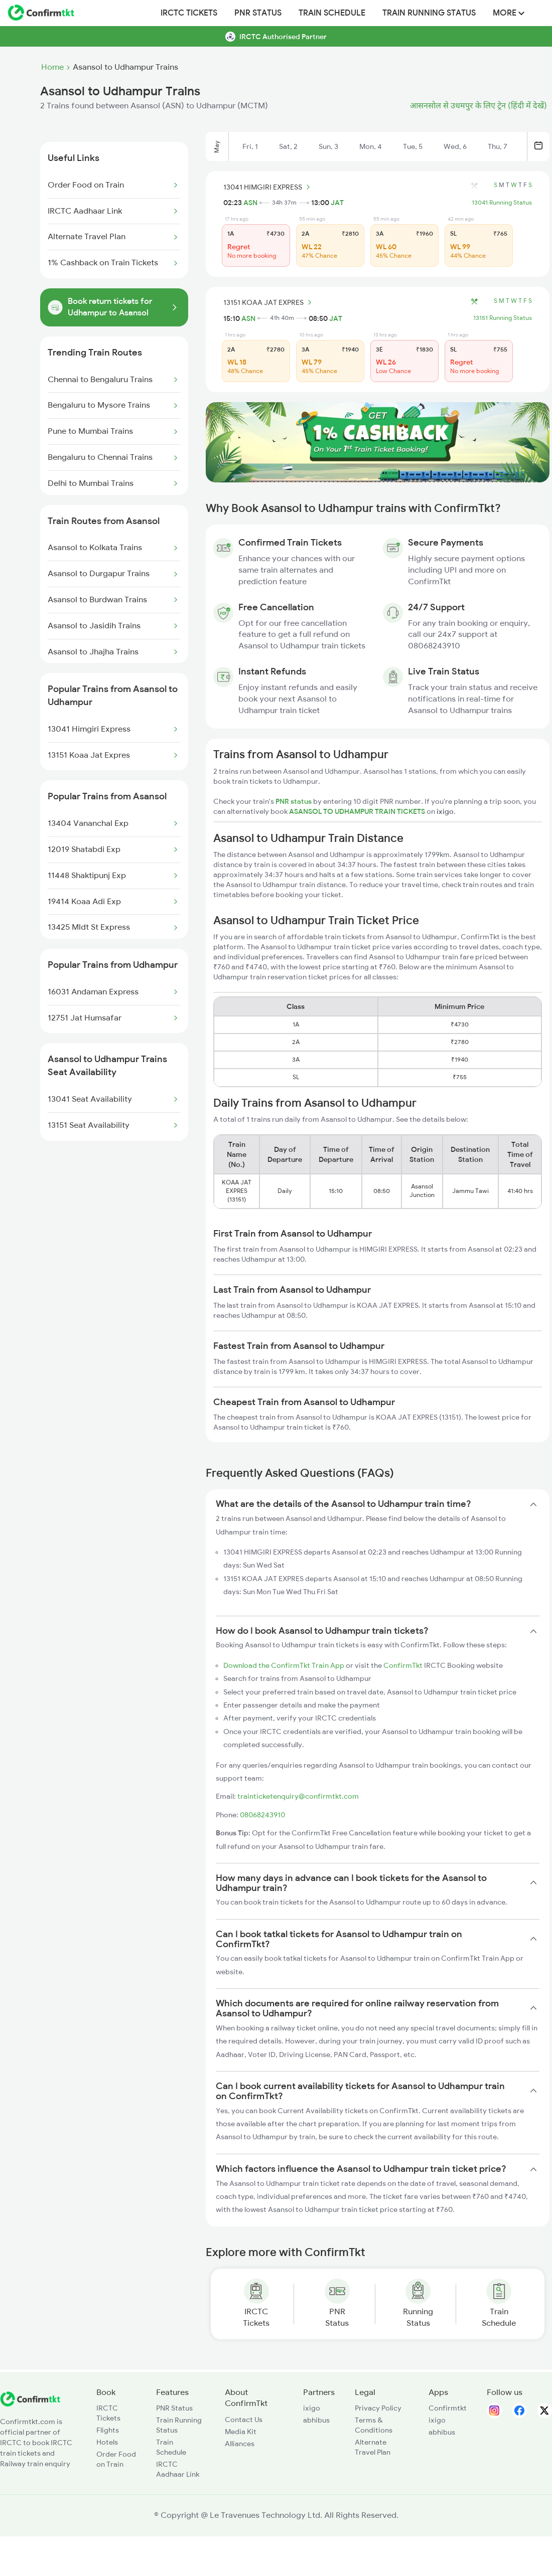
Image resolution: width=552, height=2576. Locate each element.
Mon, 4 (370, 146)
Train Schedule (332, 13)
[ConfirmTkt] (30, 2404)
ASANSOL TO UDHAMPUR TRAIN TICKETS (358, 811)
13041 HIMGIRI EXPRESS (268, 187)
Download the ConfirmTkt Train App (283, 1665)
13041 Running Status (502, 202)
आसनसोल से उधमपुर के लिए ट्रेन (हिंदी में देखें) (478, 105)
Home (52, 67)
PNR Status (258, 13)
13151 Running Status (502, 317)
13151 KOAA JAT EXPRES (269, 302)
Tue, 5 (413, 146)
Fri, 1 (250, 146)
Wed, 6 (455, 146)
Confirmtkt (448, 2408)
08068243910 (262, 1815)
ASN (250, 203)
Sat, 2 (288, 146)
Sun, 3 (328, 146)
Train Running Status (429, 13)
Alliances (239, 2444)
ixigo (311, 2408)
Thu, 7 (497, 146)
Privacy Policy (378, 2408)
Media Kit (240, 2432)
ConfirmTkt (403, 1665)
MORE (508, 13)
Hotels (107, 2442)
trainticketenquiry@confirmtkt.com (298, 1796)
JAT (337, 203)
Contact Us (243, 2420)
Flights (107, 2430)
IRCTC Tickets (189, 13)
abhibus (316, 2420)
